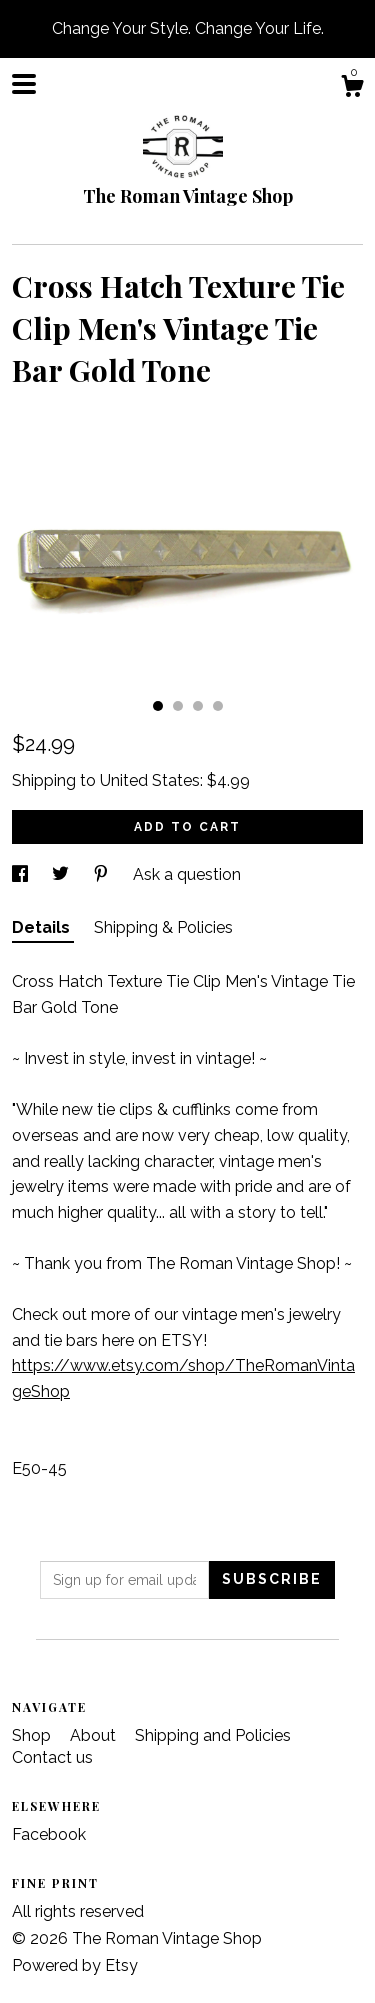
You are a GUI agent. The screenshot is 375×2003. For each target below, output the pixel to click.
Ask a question (187, 874)
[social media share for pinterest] (103, 874)
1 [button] (158, 706)
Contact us (52, 1757)
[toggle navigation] (24, 84)
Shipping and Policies (213, 1735)
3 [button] (198, 706)
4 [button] (218, 706)
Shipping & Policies (163, 927)
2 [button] (178, 706)
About (95, 1735)
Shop (33, 1735)
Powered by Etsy (75, 1965)
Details (43, 927)
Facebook (49, 1834)
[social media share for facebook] (22, 874)
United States (150, 780)
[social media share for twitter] (62, 874)
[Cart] (352, 89)
